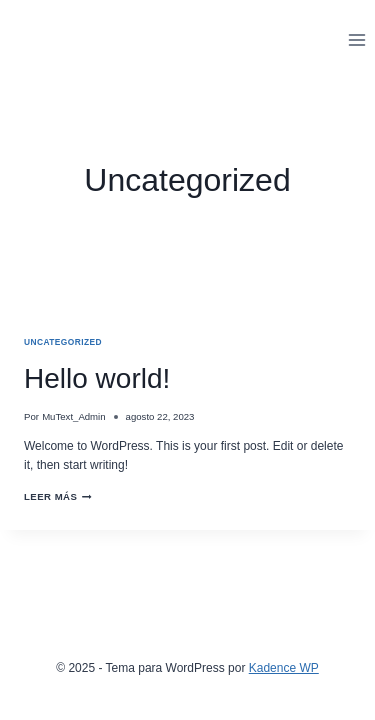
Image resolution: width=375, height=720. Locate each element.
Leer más (58, 496)
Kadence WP (284, 668)
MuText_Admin (73, 416)
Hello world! (97, 378)
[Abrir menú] (356, 39)
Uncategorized (63, 342)
